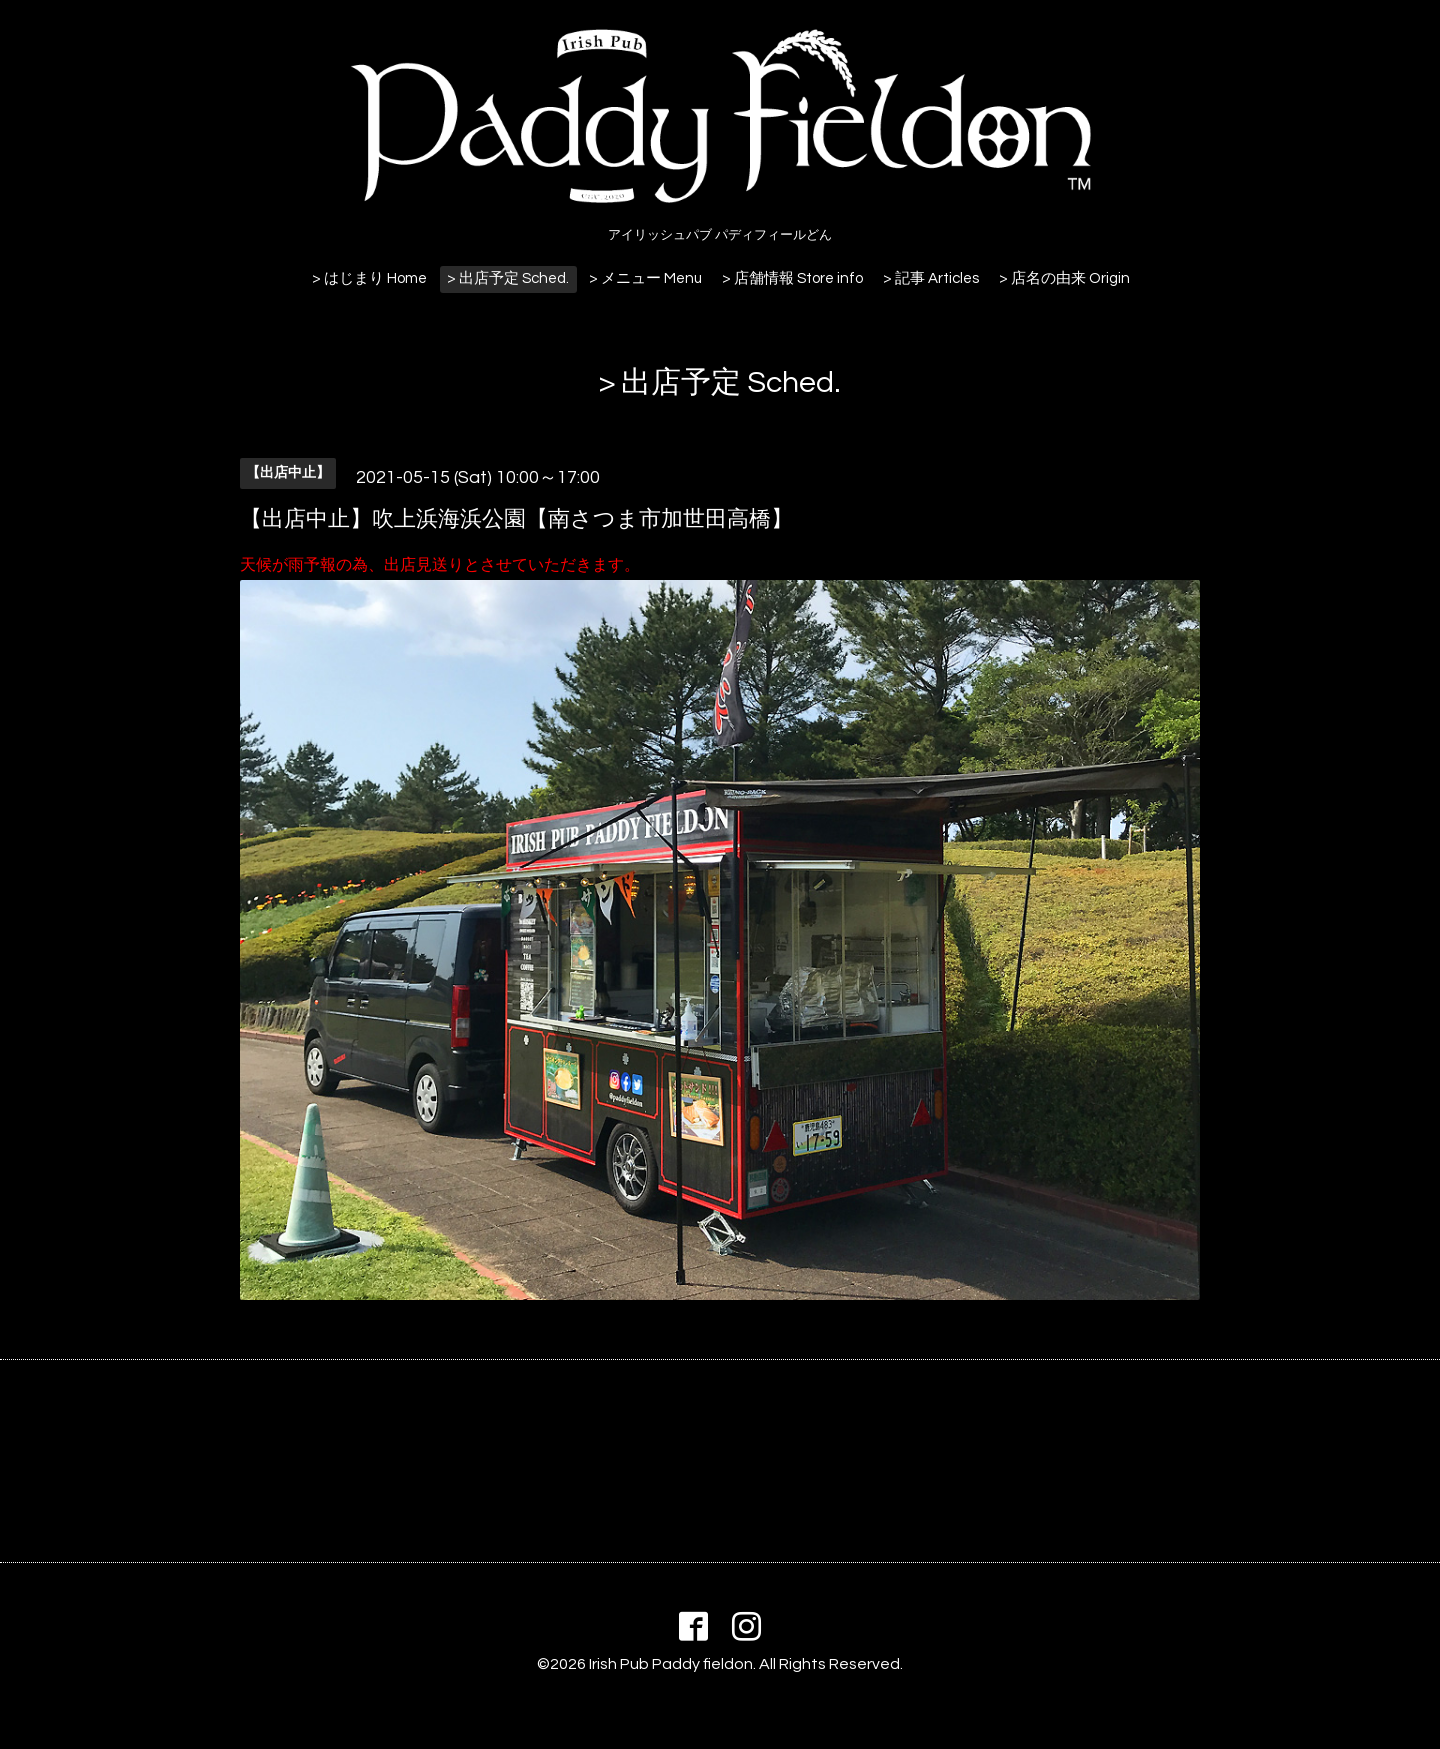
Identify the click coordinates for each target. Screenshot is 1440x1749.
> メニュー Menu (645, 278)
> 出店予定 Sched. (508, 278)
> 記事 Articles (931, 278)
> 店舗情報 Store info (792, 278)
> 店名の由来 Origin (1064, 278)
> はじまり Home (369, 278)
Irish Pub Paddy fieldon (671, 1664)
